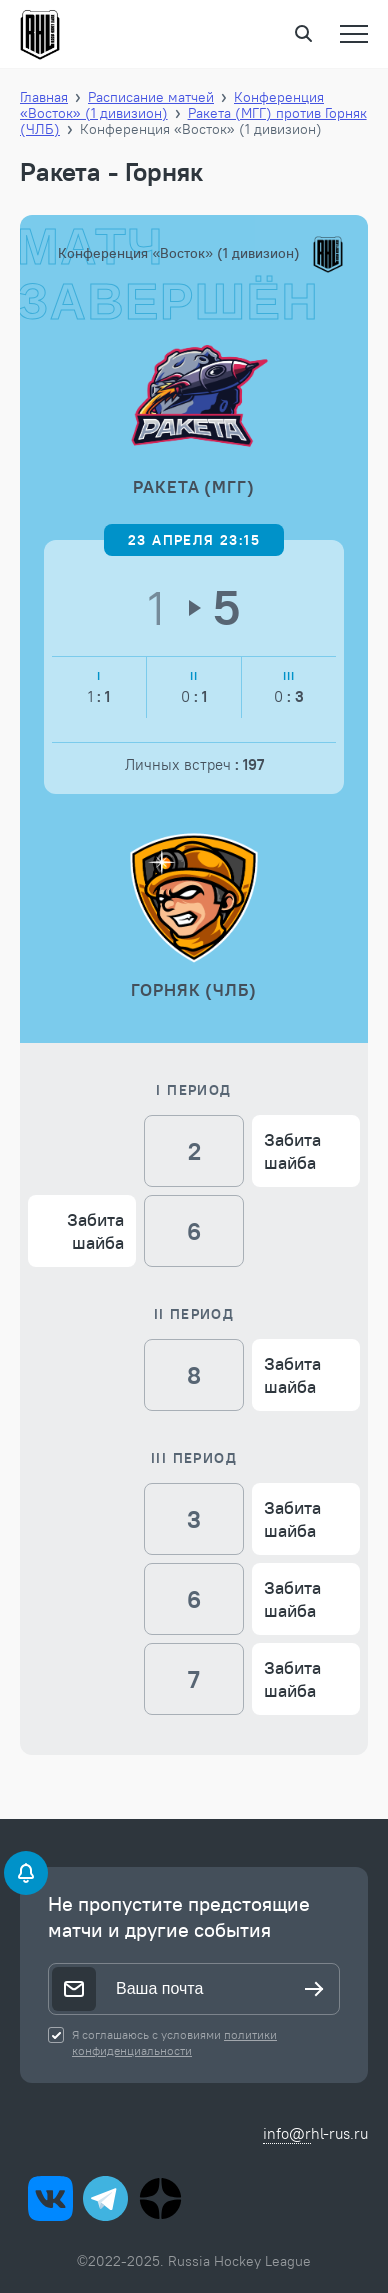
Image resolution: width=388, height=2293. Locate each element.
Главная (44, 97)
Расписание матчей (151, 97)
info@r (287, 2133)
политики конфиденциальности (174, 2042)
